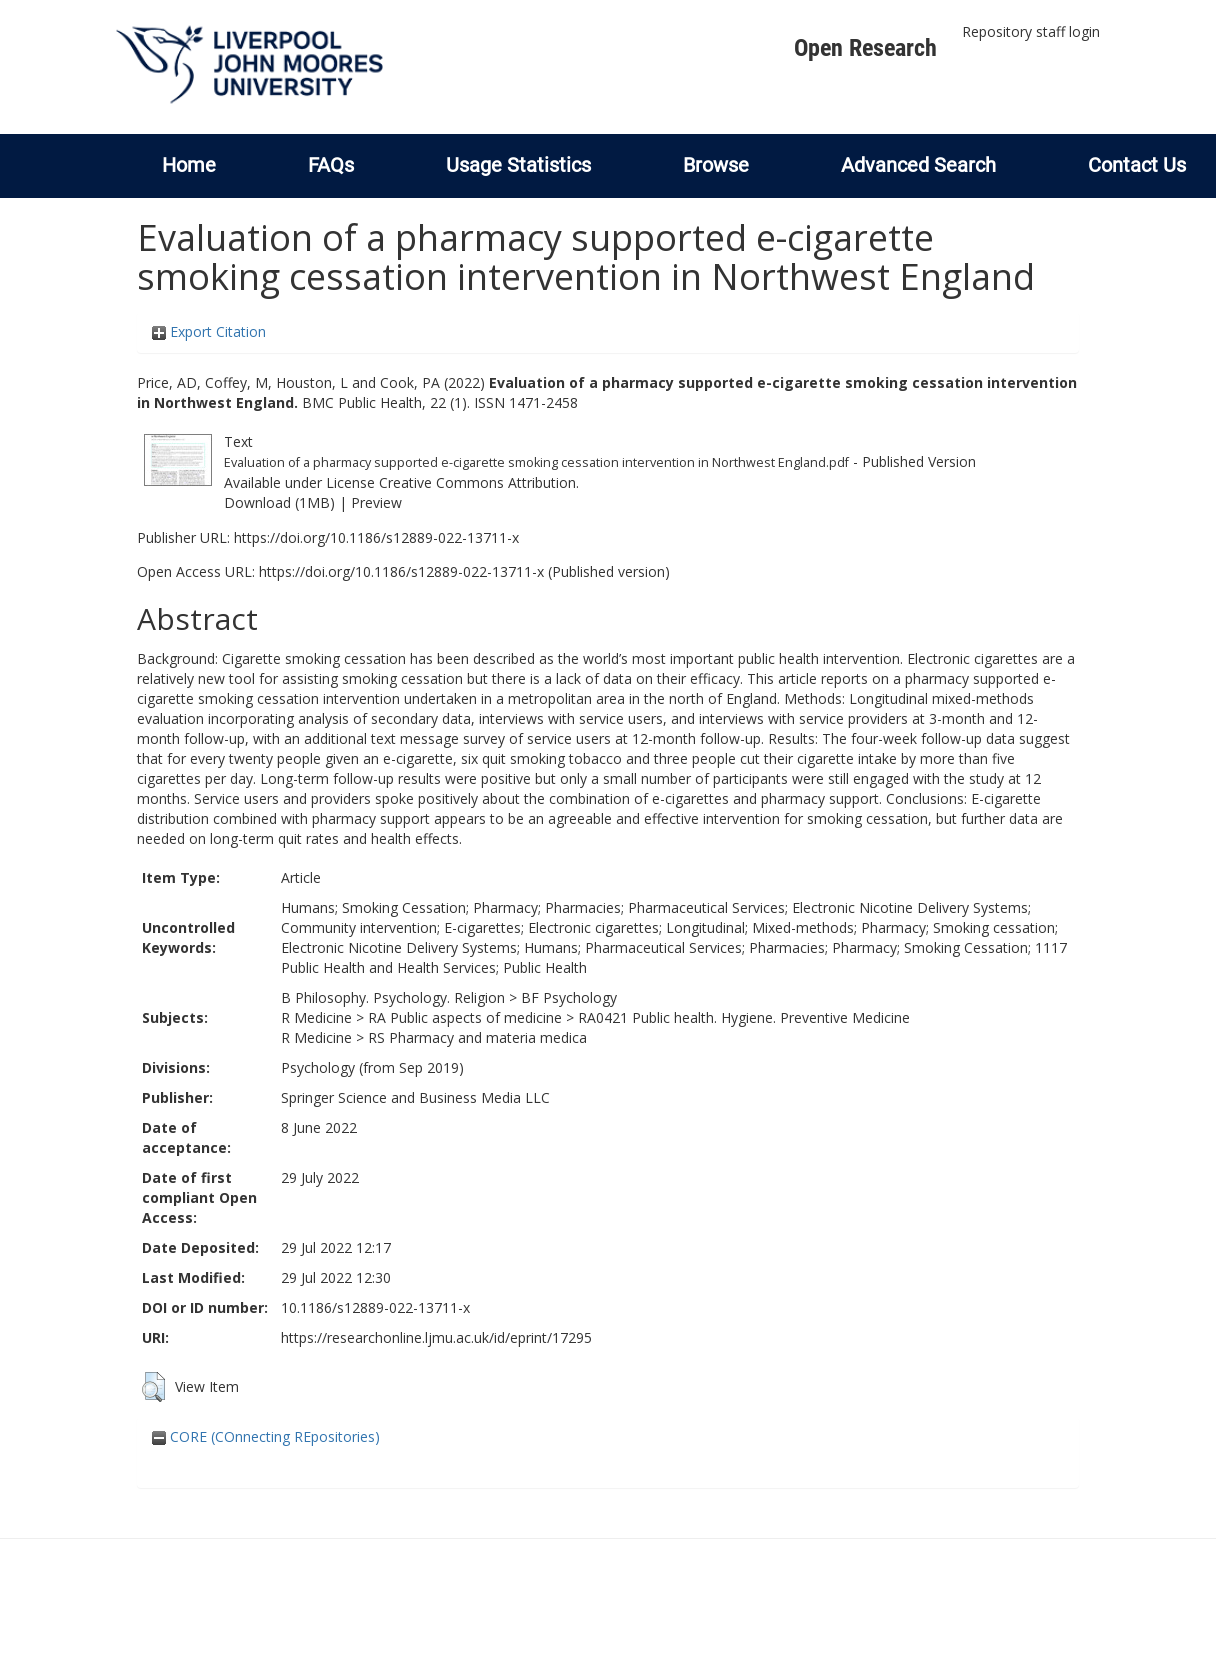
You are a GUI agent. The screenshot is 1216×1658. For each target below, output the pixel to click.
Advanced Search (918, 165)
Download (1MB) (279, 502)
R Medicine (316, 1017)
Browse (716, 165)
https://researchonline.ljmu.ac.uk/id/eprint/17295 (436, 1337)
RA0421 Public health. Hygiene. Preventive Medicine (744, 1017)
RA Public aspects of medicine (465, 1017)
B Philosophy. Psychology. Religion (393, 997)
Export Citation (209, 331)
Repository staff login (1031, 31)
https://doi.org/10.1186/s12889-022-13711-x (376, 537)
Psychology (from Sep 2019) (372, 1067)
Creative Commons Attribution (477, 482)
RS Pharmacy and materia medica (477, 1037)
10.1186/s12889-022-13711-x (375, 1307)
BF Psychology (569, 997)
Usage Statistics (518, 165)
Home (189, 165)
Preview (376, 502)
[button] (153, 1387)
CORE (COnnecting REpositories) (266, 1436)
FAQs (331, 165)
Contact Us (1137, 165)
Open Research (865, 48)
